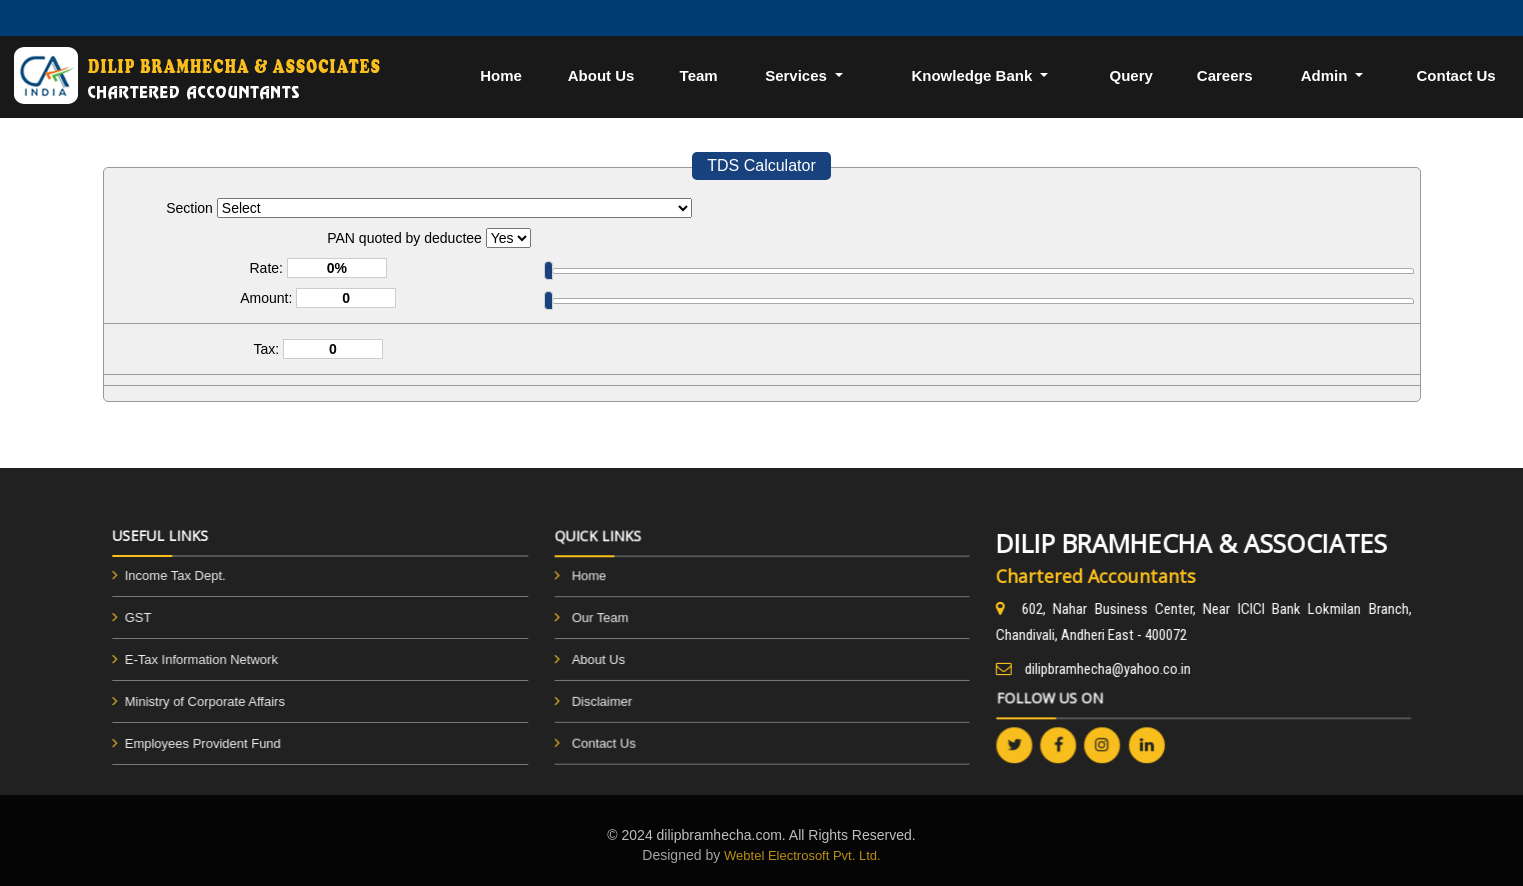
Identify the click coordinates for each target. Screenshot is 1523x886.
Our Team (603, 618)
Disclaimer (605, 699)
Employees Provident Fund (187, 743)
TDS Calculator (761, 165)
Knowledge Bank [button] (973, 75)
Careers (1225, 75)
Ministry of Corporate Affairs (189, 701)
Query (1130, 75)
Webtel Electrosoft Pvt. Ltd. (802, 855)
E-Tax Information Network (185, 659)
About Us (601, 75)
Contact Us (607, 740)
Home (501, 75)
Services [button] (798, 75)
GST (122, 617)
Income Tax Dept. (159, 575)
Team (699, 75)
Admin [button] (1326, 75)
